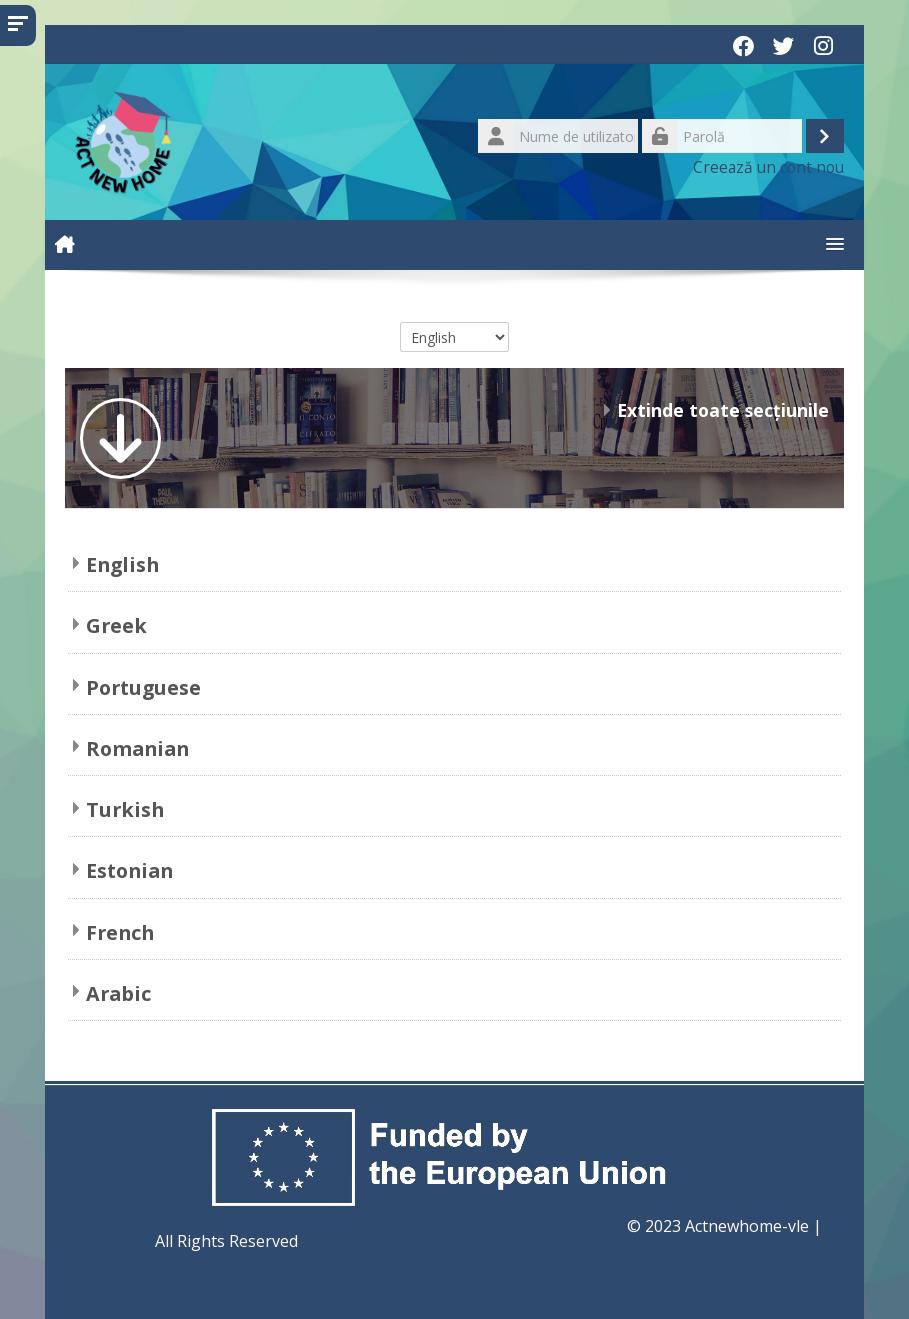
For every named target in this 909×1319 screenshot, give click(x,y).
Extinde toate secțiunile (723, 410)
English (122, 564)
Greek (116, 625)
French (120, 932)
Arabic (118, 993)
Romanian (137, 748)
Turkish (125, 809)
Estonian (129, 870)
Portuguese (143, 687)
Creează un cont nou (768, 167)
